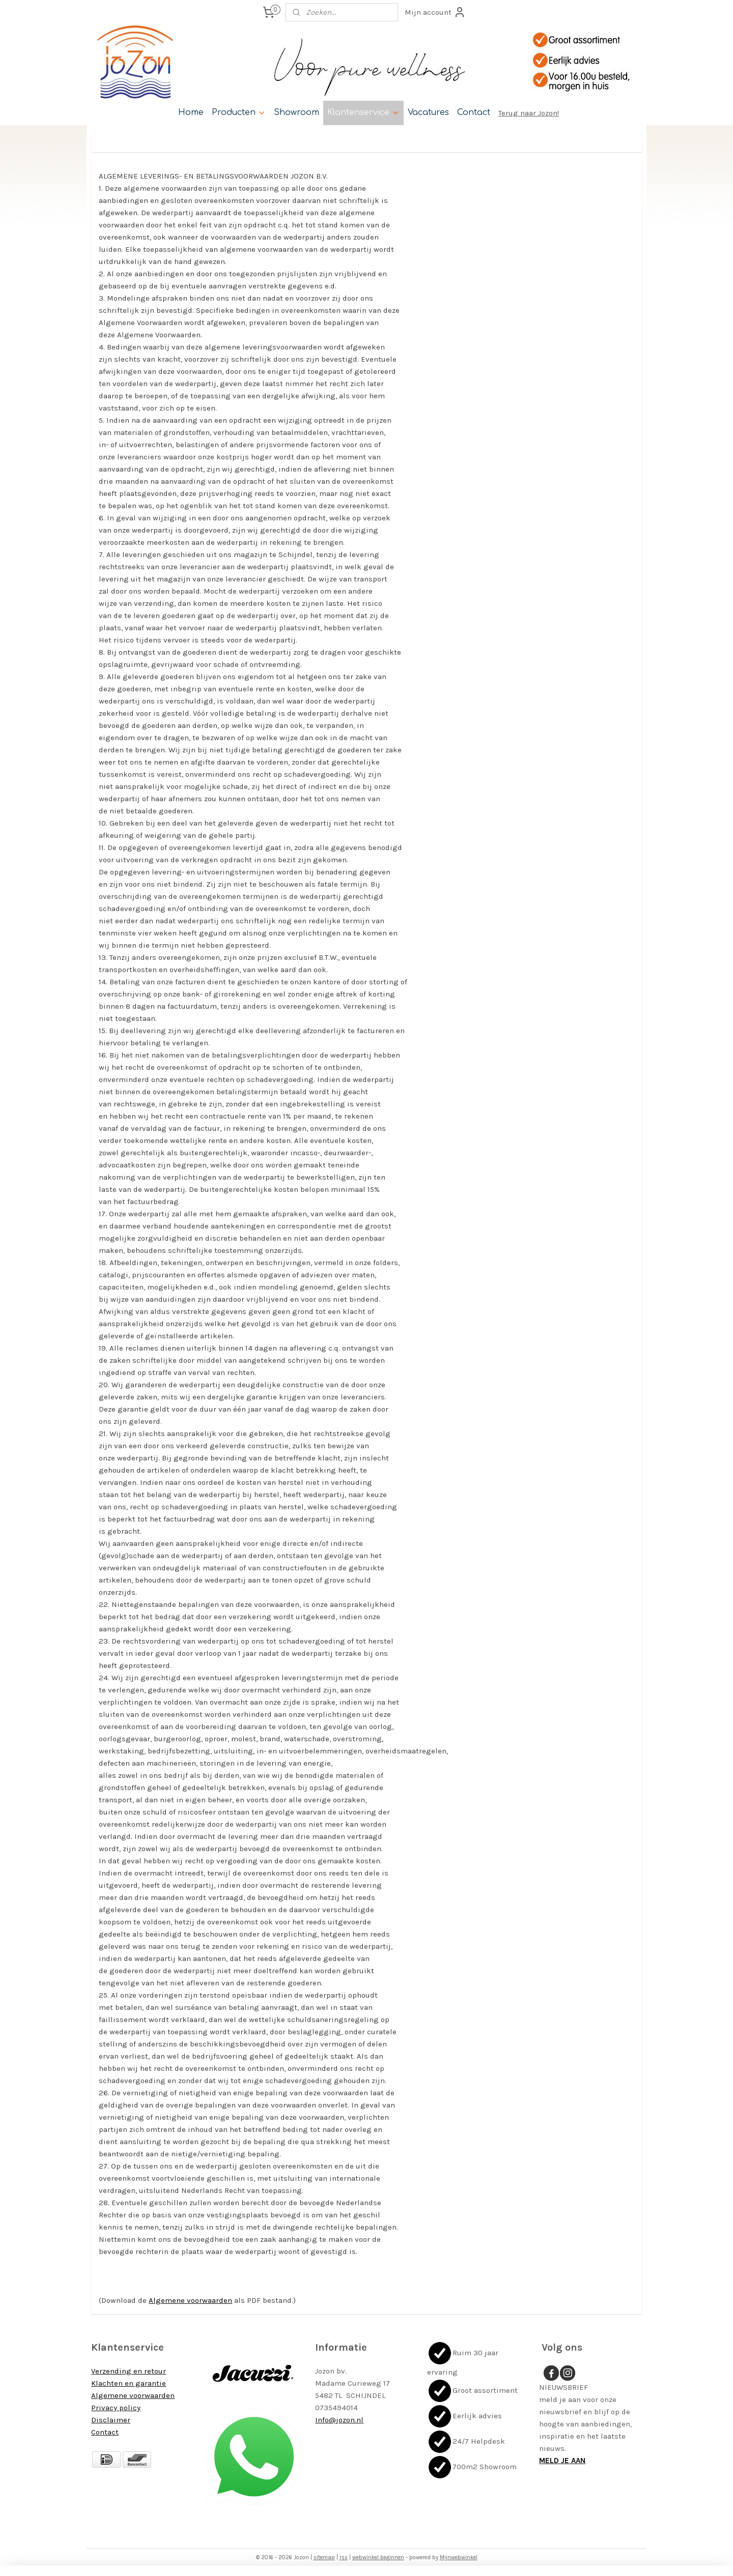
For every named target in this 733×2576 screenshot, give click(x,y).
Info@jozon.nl (339, 2419)
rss (344, 2557)
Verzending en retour (128, 2371)
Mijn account (435, 12)
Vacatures (428, 112)
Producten (239, 112)
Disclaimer (110, 2419)
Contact (473, 112)
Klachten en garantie (128, 2383)
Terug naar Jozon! (528, 113)
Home (191, 112)
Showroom (296, 112)
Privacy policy (115, 2407)
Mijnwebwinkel (458, 2557)
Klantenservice (363, 112)
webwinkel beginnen (378, 2557)
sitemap (324, 2557)
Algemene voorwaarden (190, 2300)
